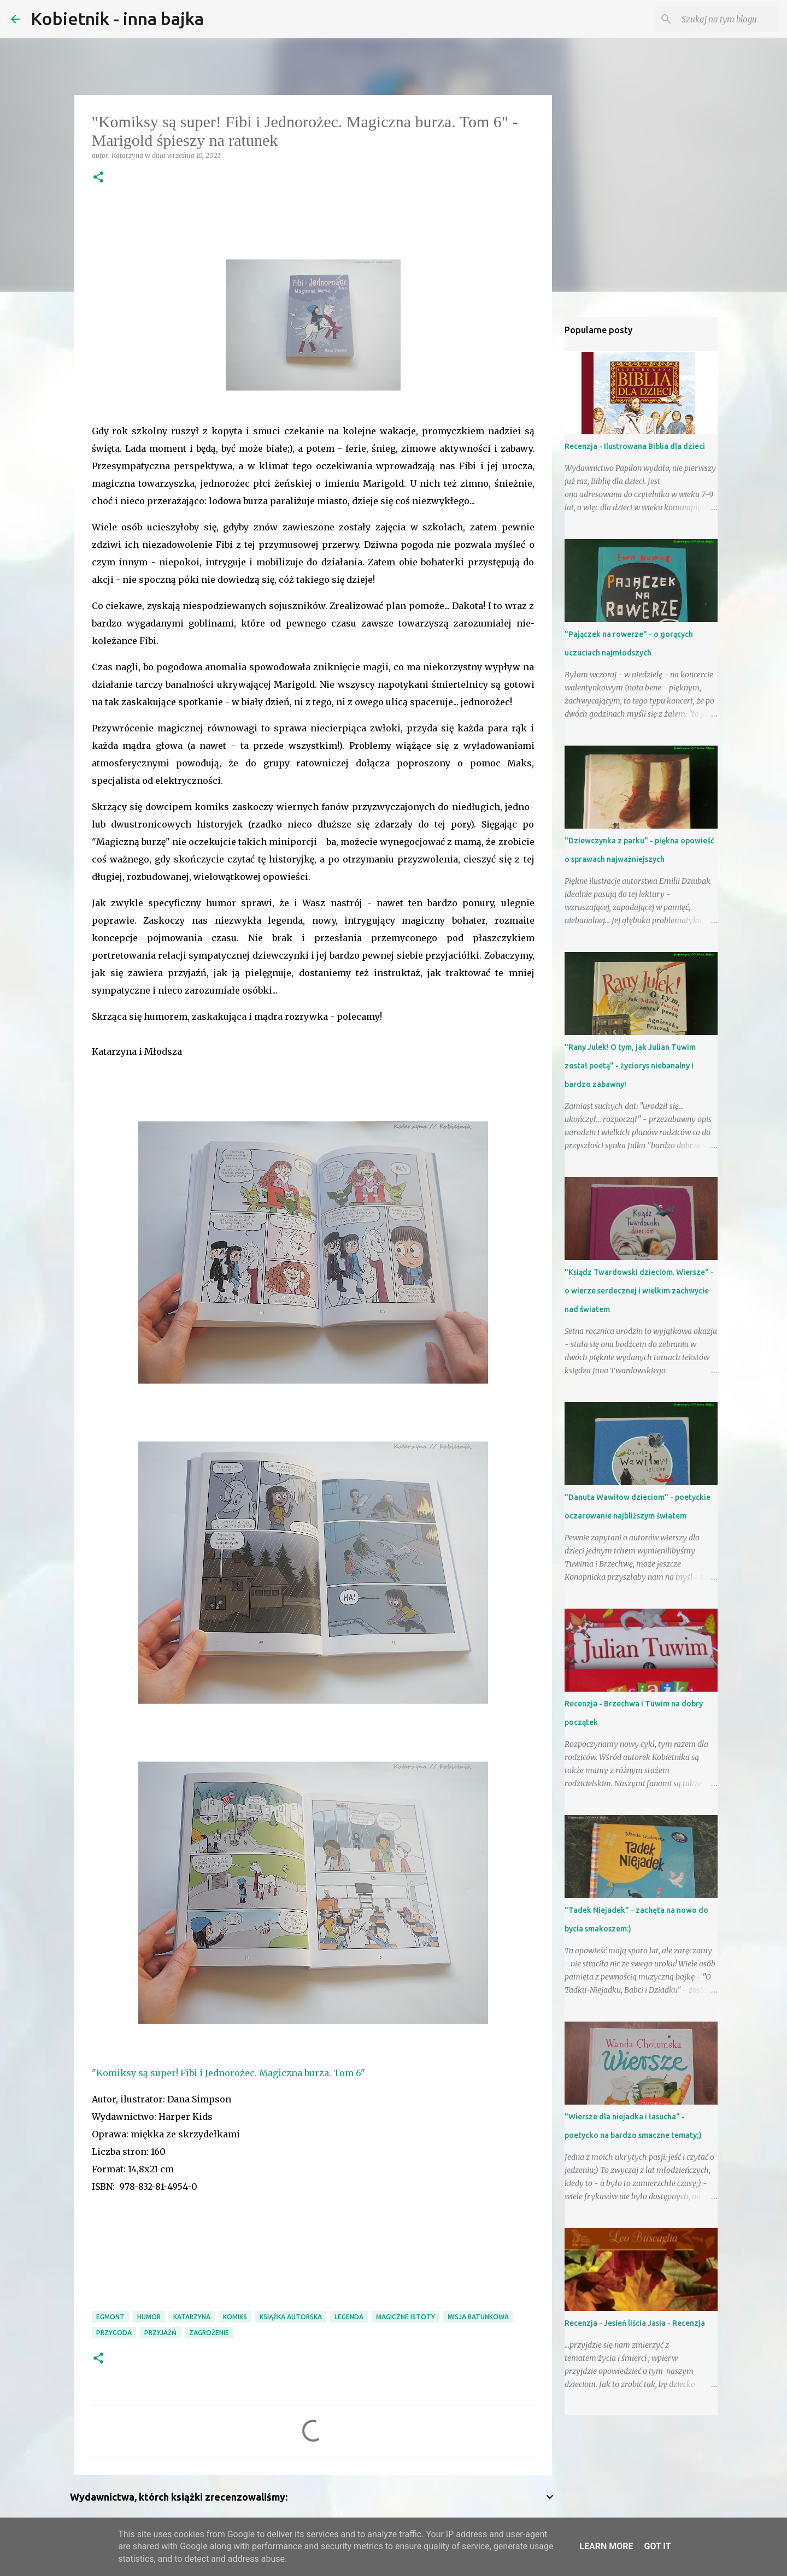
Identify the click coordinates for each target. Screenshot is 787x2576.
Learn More (606, 2546)
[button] (98, 177)
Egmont (110, 2316)
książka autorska (291, 2316)
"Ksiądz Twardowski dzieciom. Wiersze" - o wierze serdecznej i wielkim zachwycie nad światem (639, 1291)
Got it (657, 2546)
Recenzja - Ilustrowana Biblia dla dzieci (635, 446)
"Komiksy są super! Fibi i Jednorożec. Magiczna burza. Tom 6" (228, 2072)
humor (149, 2316)
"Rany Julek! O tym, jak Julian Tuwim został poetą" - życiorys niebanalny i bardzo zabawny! (630, 1066)
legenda (348, 2316)
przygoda (114, 2332)
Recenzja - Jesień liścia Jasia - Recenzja (635, 2323)
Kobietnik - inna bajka (117, 18)
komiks (235, 2316)
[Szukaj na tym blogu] (720, 19)
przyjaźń (160, 2332)
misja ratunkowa (478, 2316)
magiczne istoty (405, 2316)
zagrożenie (209, 2332)
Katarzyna (191, 2316)
